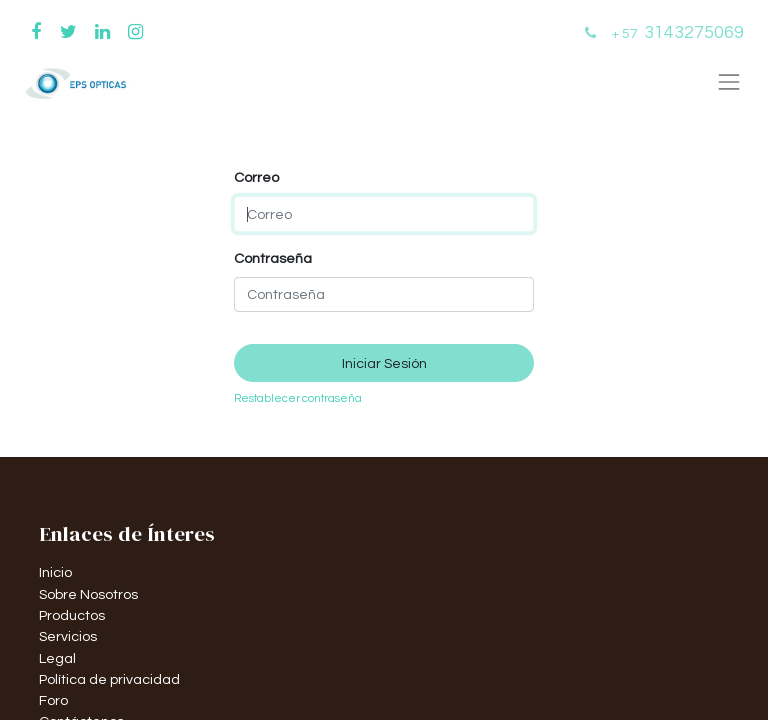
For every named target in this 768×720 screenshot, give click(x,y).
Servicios (68, 636)
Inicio (55, 572)
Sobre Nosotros (88, 594)
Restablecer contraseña (298, 398)
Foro (53, 700)
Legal (57, 658)
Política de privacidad (109, 679)
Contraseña (273, 258)
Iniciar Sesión (384, 363)
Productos (72, 615)
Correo (256, 177)
